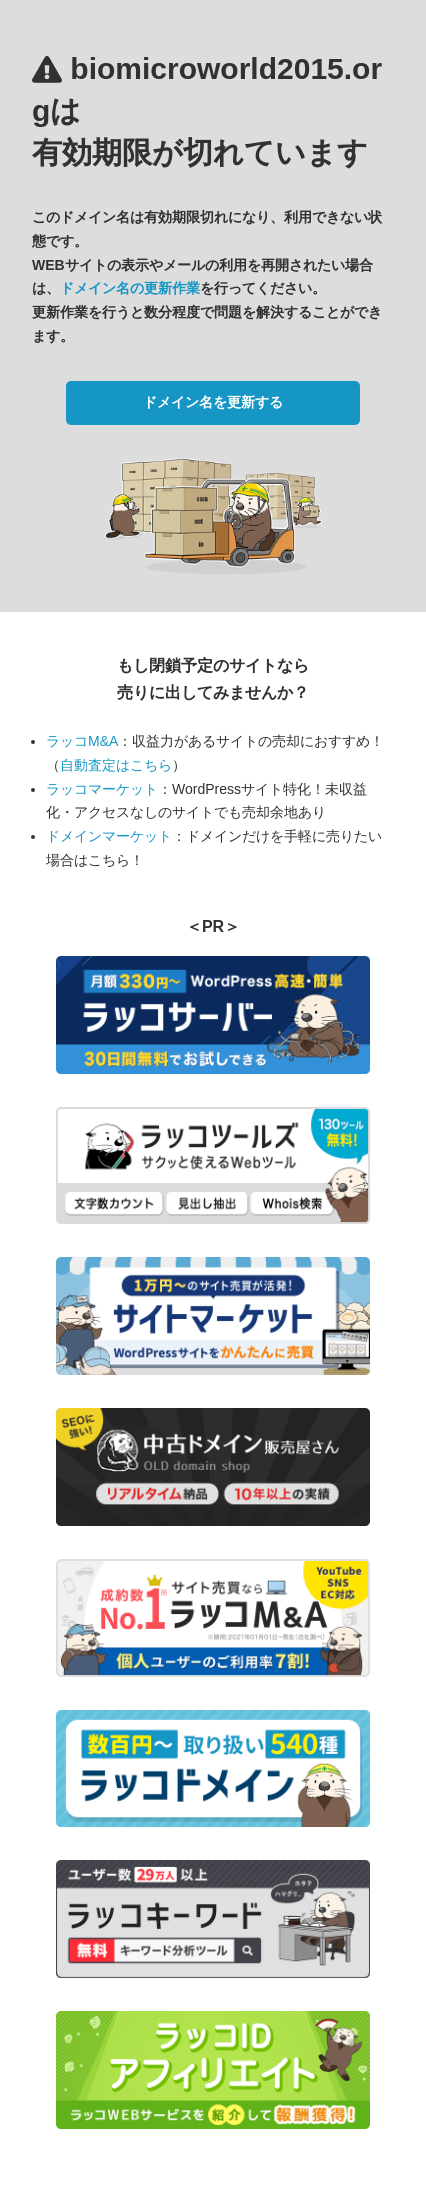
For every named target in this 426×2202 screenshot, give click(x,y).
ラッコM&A (82, 741)
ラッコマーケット (102, 789)
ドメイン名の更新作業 (130, 288)
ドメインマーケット (109, 836)
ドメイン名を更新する (213, 402)
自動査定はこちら (116, 765)
